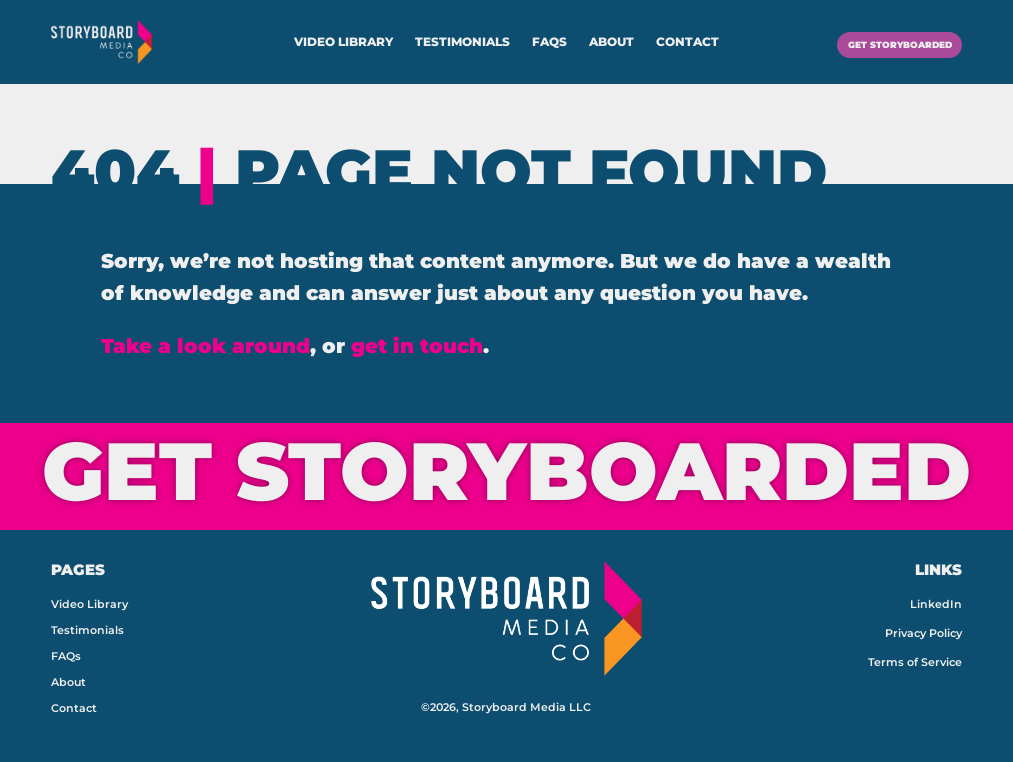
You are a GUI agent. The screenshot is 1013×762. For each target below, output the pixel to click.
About (611, 42)
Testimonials (462, 42)
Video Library (343, 42)
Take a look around (205, 345)
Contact (687, 42)
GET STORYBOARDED (877, 41)
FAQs (549, 42)
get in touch (417, 345)
